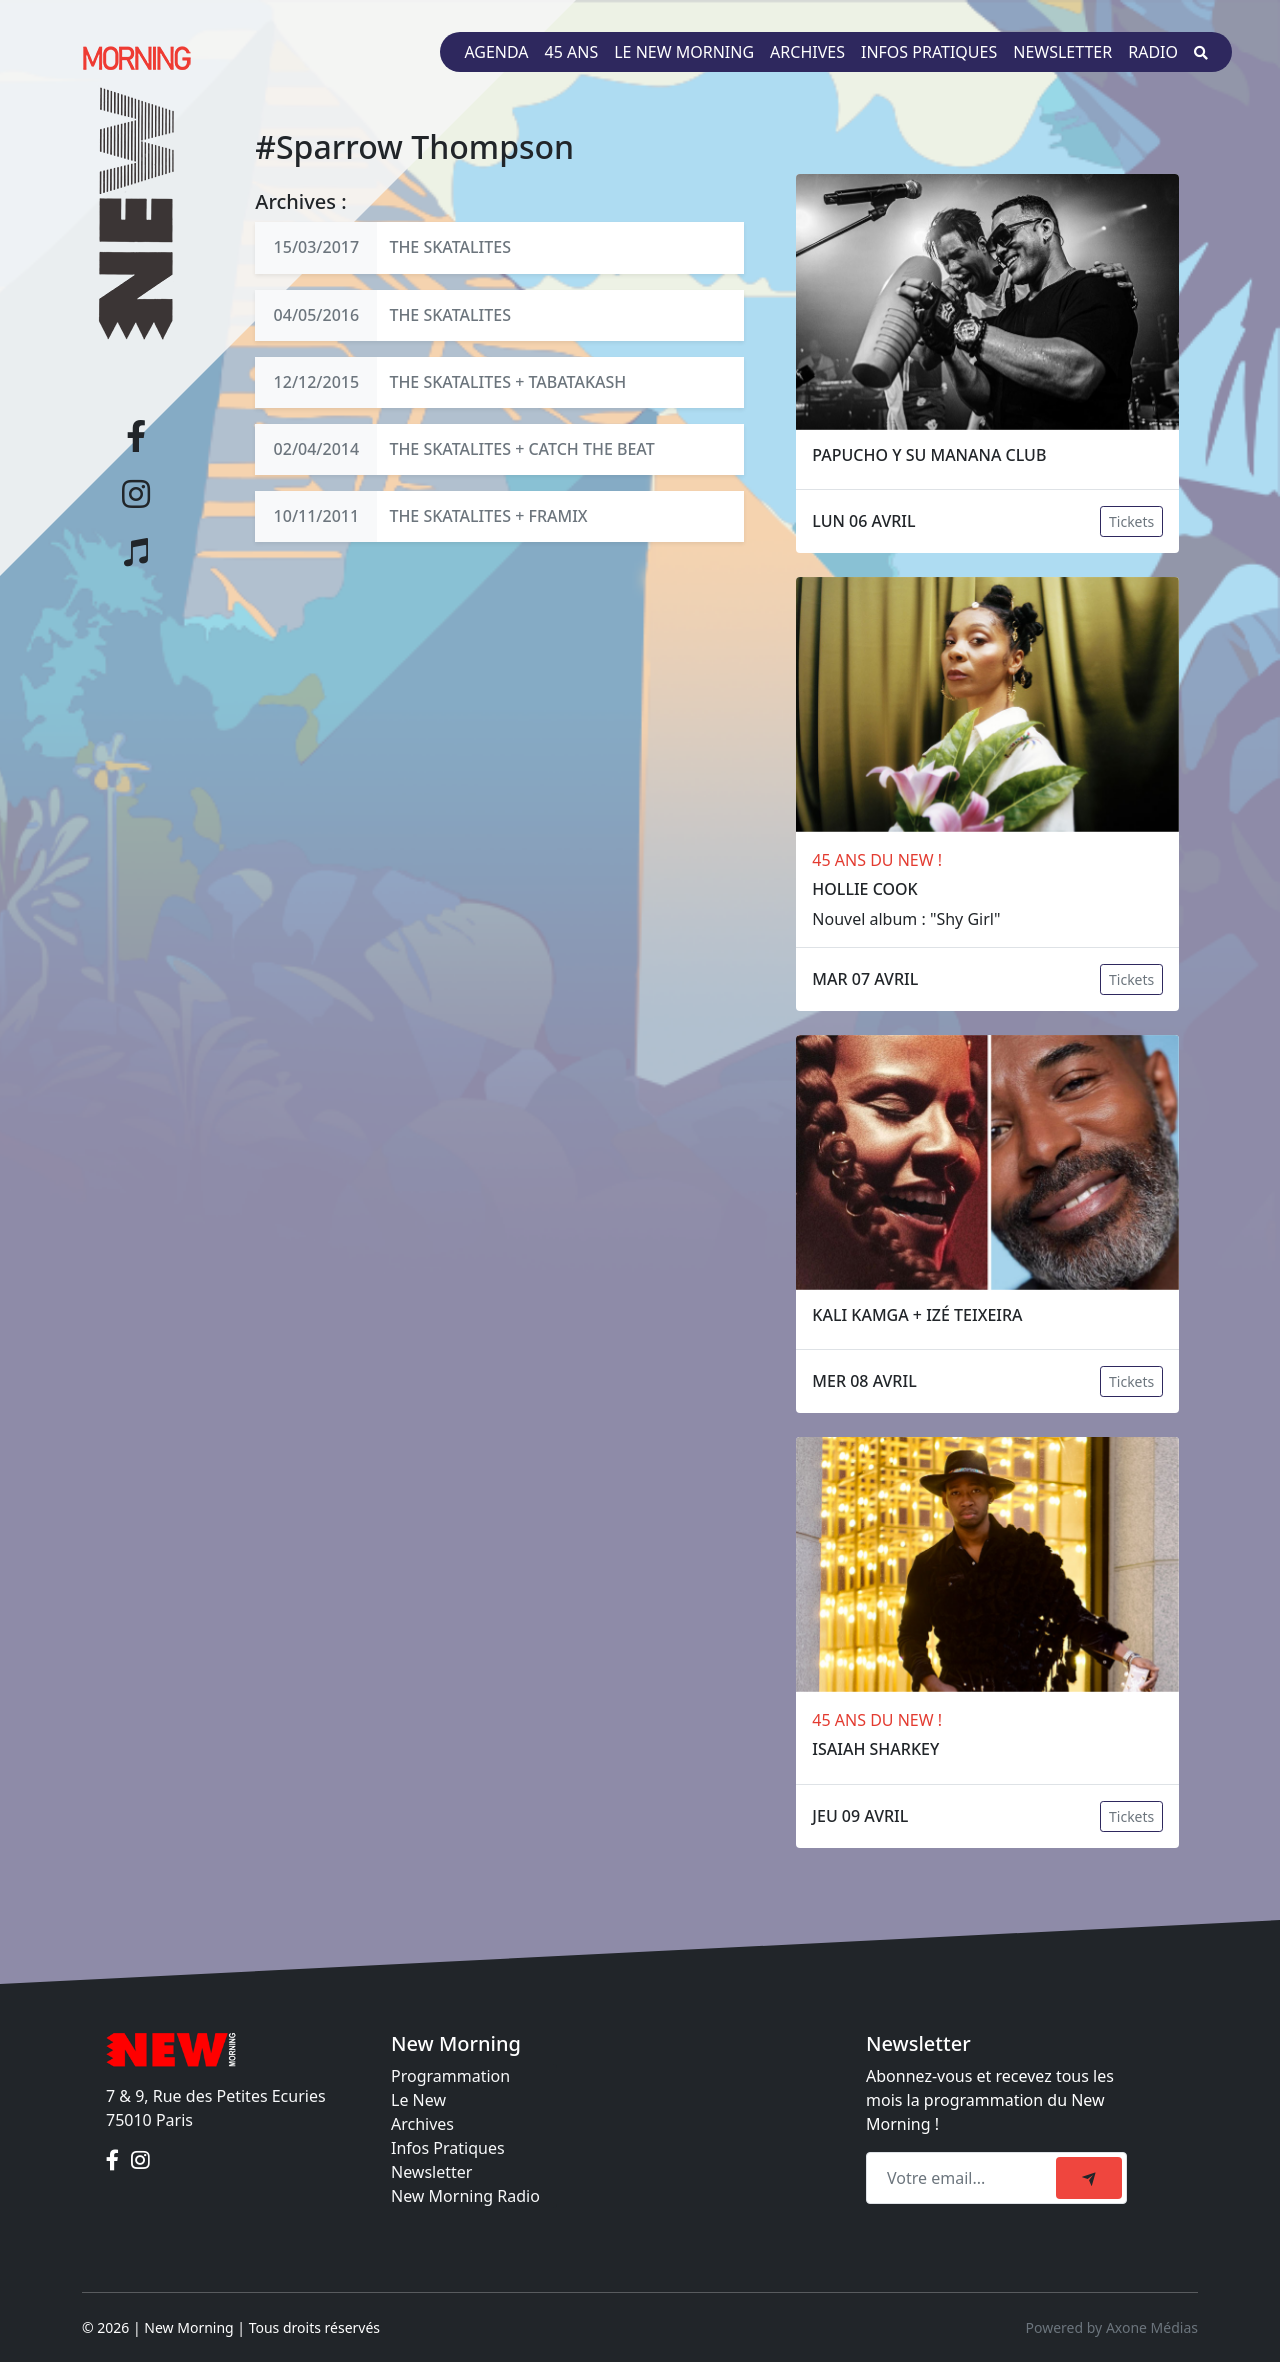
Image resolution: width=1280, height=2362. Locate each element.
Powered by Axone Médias (1112, 2327)
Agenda (496, 52)
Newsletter (1062, 52)
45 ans (572, 52)
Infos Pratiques (448, 2148)
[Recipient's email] (964, 2178)
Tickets (1131, 521)
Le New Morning (684, 52)
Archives (807, 52)
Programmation (450, 2076)
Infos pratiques (929, 52)
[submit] (1089, 2178)
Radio (1153, 52)
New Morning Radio (465, 2196)
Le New (418, 2100)
